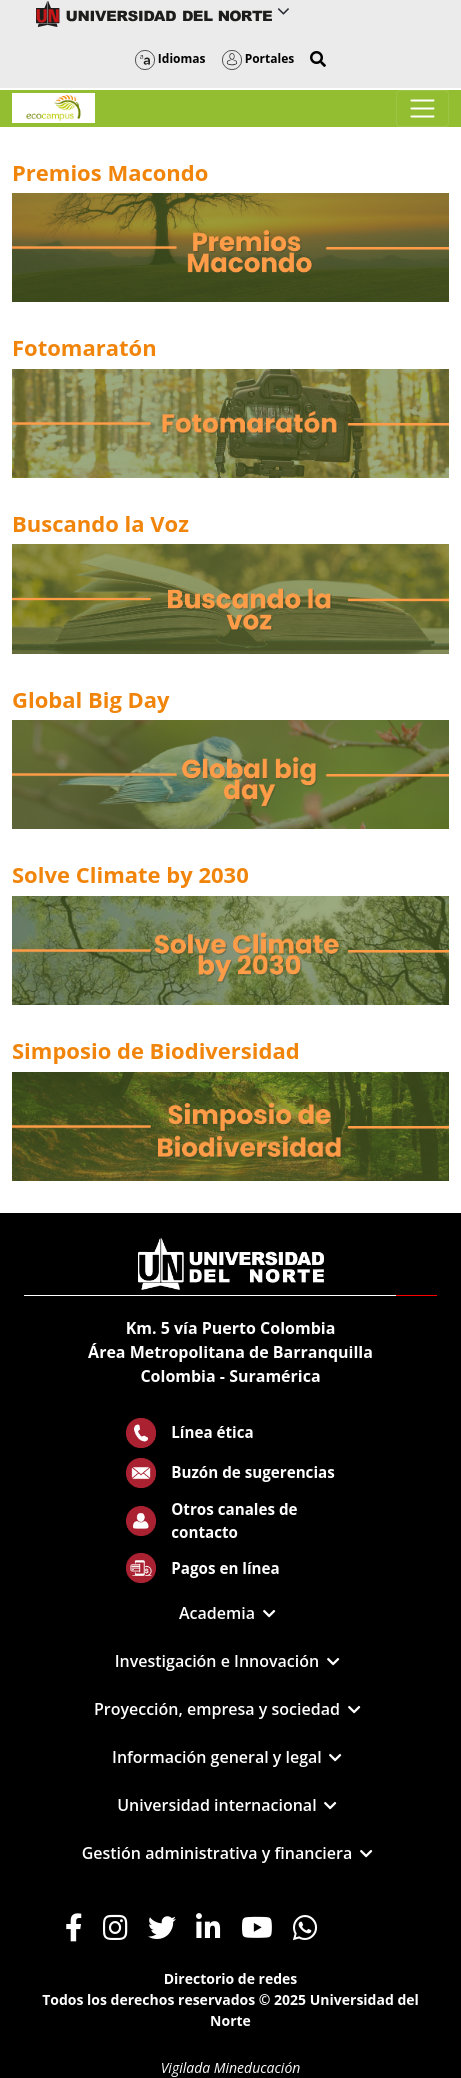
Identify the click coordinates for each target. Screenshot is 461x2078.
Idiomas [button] (170, 58)
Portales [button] (258, 58)
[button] (318, 59)
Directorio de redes (231, 1978)
